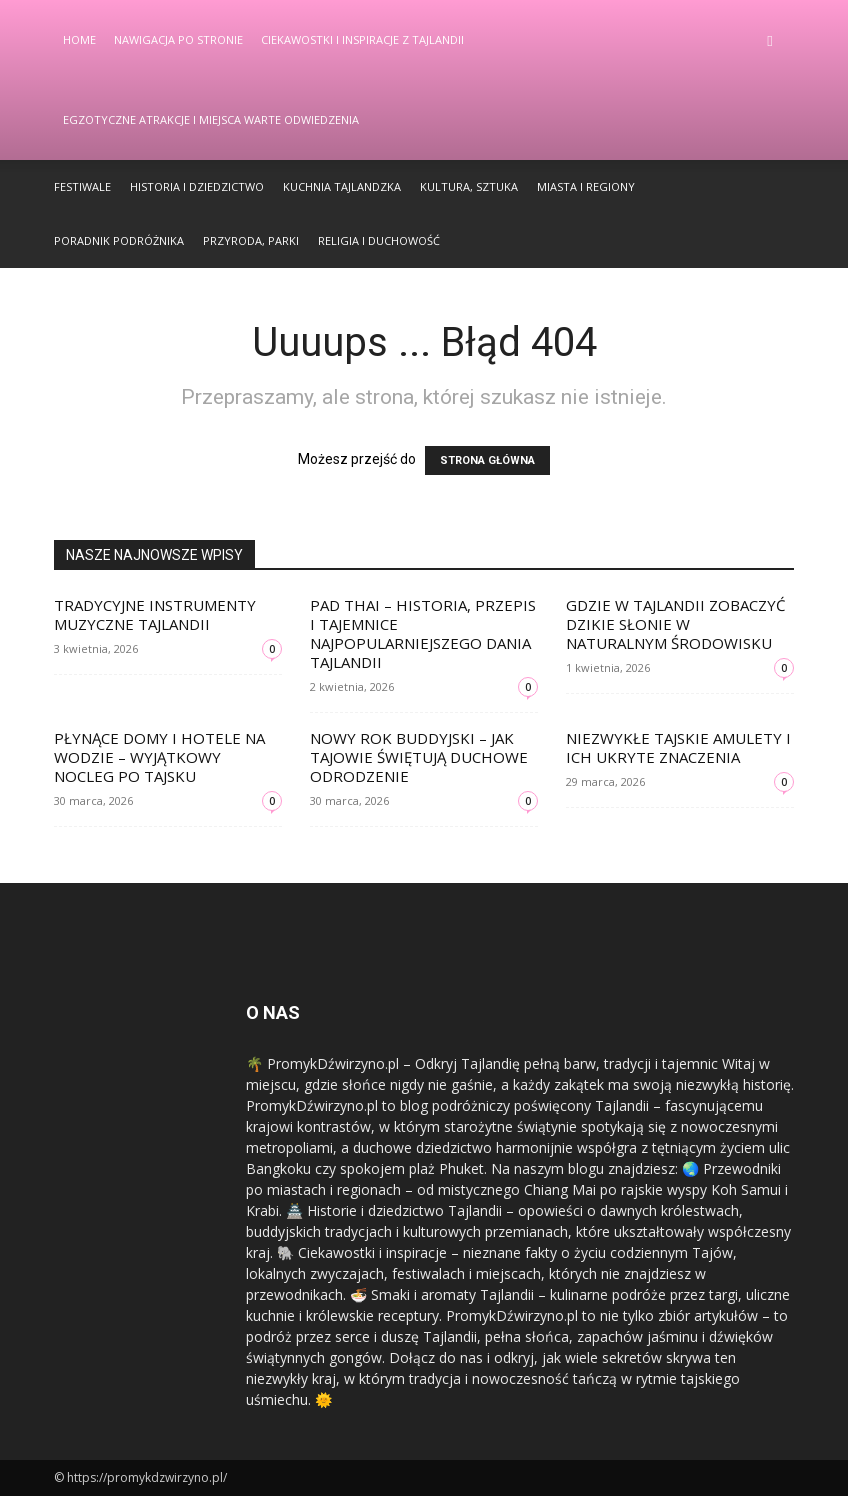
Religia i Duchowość (379, 240)
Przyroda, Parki (251, 240)
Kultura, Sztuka (469, 186)
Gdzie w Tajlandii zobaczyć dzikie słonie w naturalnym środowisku (675, 624)
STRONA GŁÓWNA (487, 460)
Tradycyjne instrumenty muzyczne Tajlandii (155, 614)
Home (79, 39)
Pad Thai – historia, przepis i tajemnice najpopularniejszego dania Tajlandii (423, 633)
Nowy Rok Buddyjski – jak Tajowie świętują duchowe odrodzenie (419, 757)
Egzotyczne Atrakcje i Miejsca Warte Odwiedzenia (211, 119)
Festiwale (82, 186)
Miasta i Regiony (586, 186)
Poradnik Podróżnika (119, 240)
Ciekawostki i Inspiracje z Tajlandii (362, 39)
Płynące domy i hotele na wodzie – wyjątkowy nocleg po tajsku (159, 757)
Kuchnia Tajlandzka (342, 186)
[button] (770, 40)
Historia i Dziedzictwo (197, 186)
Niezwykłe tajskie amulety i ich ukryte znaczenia (678, 747)
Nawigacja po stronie (178, 39)
